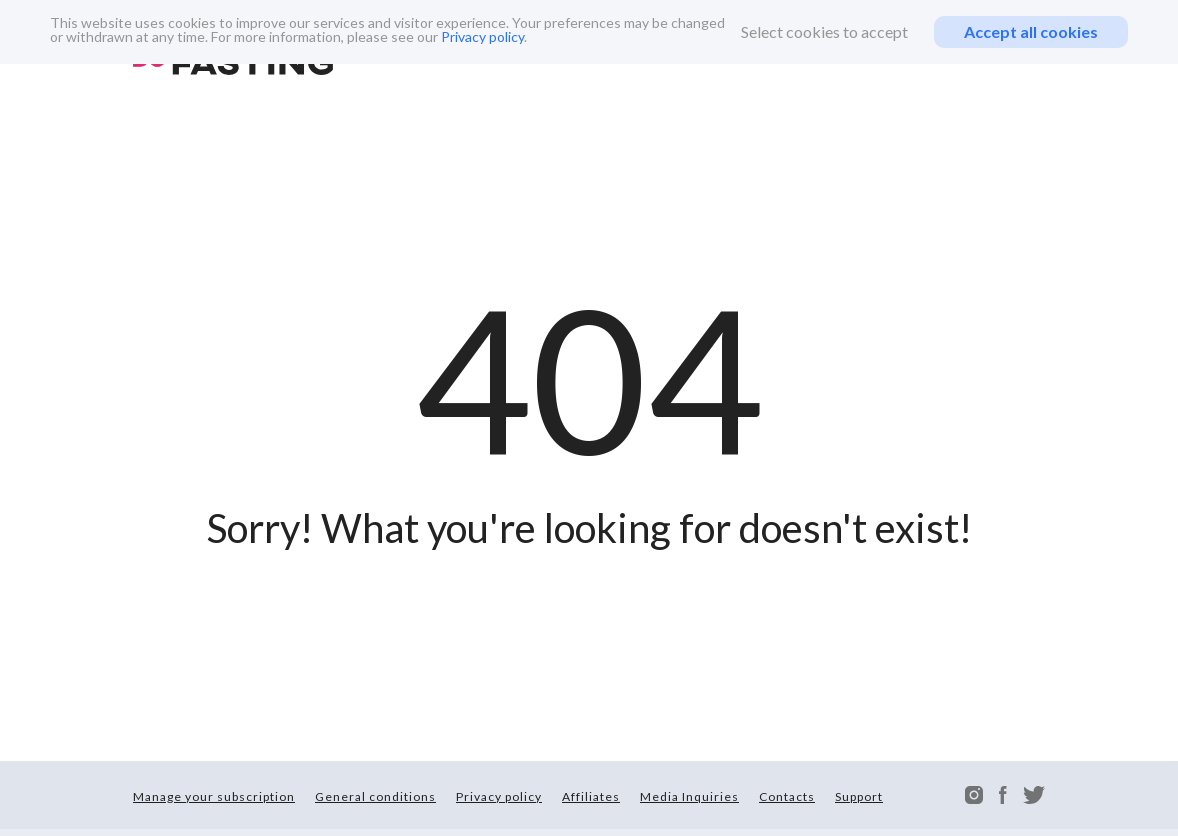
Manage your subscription (214, 796)
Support (859, 796)
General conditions (375, 796)
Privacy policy (482, 36)
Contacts (787, 796)
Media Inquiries (689, 796)
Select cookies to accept (824, 32)
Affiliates (591, 796)
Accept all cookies (1031, 31)
